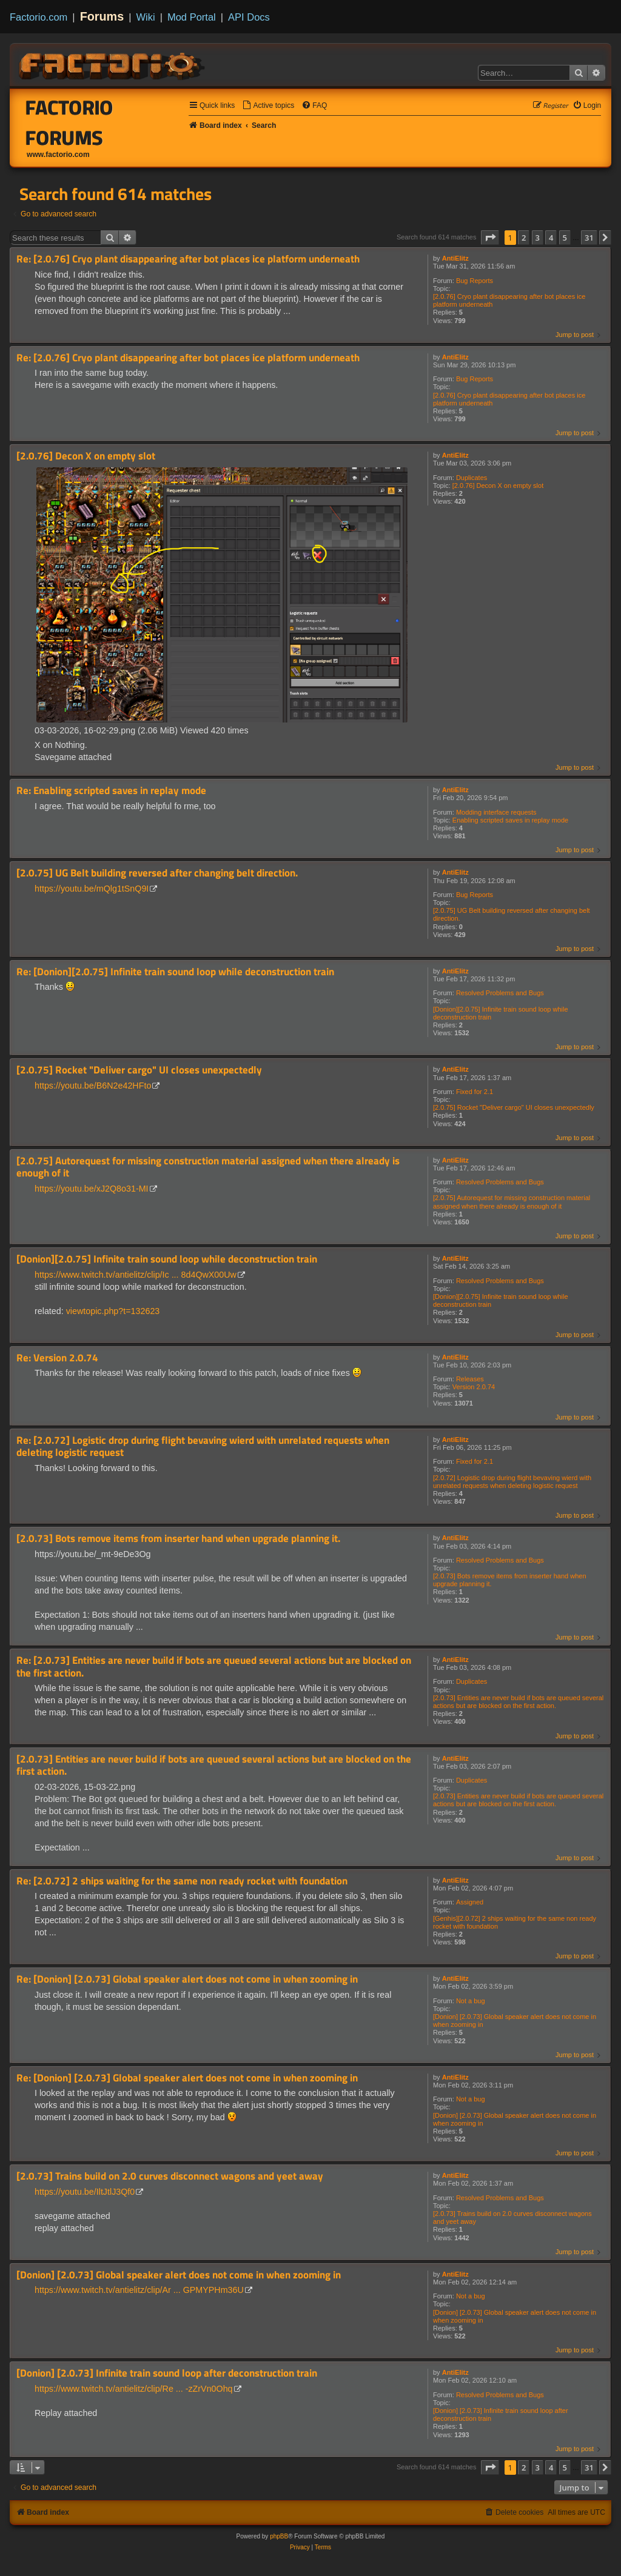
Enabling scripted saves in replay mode (510, 820)
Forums (102, 16)
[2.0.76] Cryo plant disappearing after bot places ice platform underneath (509, 300)
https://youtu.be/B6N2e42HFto (93, 1085)
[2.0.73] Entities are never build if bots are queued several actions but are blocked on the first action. (518, 1701)
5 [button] (565, 237)
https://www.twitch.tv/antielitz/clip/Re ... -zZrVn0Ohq (134, 2389)
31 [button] (589, 237)
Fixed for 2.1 (474, 1091)
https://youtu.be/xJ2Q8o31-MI (92, 1188)
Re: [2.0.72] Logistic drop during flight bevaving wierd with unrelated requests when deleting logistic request (202, 1446)
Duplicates (471, 477)
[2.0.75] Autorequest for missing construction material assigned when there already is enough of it (511, 1201)
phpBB (279, 2536)
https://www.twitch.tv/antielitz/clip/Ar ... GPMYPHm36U (139, 2290)
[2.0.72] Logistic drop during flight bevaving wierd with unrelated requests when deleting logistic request (512, 1481)
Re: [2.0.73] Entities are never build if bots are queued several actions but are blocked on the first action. (213, 1666)
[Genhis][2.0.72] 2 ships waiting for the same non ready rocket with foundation (514, 1922)
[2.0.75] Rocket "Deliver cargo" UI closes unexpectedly (513, 1107)
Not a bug (470, 2000)
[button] (490, 237)
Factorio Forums (69, 122)
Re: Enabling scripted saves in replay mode (111, 790)
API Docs (249, 17)
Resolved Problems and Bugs (500, 992)
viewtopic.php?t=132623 (113, 1311)
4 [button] (551, 237)
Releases (470, 1379)
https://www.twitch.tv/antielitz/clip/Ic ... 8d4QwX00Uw (136, 1275)
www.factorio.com (58, 154)
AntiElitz (455, 258)
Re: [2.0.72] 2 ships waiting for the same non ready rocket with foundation (181, 1881)
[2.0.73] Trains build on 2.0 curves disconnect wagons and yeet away (512, 2217)
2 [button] (524, 237)
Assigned (469, 1902)
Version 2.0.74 (473, 1386)
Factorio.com (38, 17)
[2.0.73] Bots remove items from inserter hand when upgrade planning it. (509, 1579)
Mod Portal (191, 17)
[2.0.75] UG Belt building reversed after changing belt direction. (511, 914)
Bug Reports (474, 280)
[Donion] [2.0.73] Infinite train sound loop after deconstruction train (500, 2414)
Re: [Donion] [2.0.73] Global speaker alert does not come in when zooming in (187, 1979)
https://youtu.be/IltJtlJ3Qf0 (85, 2192)
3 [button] (537, 237)
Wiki (145, 17)
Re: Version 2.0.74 (57, 1358)
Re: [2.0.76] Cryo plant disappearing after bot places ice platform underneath (188, 259)
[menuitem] (268, 106)
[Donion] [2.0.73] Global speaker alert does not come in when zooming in (514, 2020)
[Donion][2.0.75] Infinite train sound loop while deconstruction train (500, 1013)
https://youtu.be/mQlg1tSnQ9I (92, 888)
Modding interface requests (496, 812)
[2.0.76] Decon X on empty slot (497, 485)
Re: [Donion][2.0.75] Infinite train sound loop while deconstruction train (175, 972)
